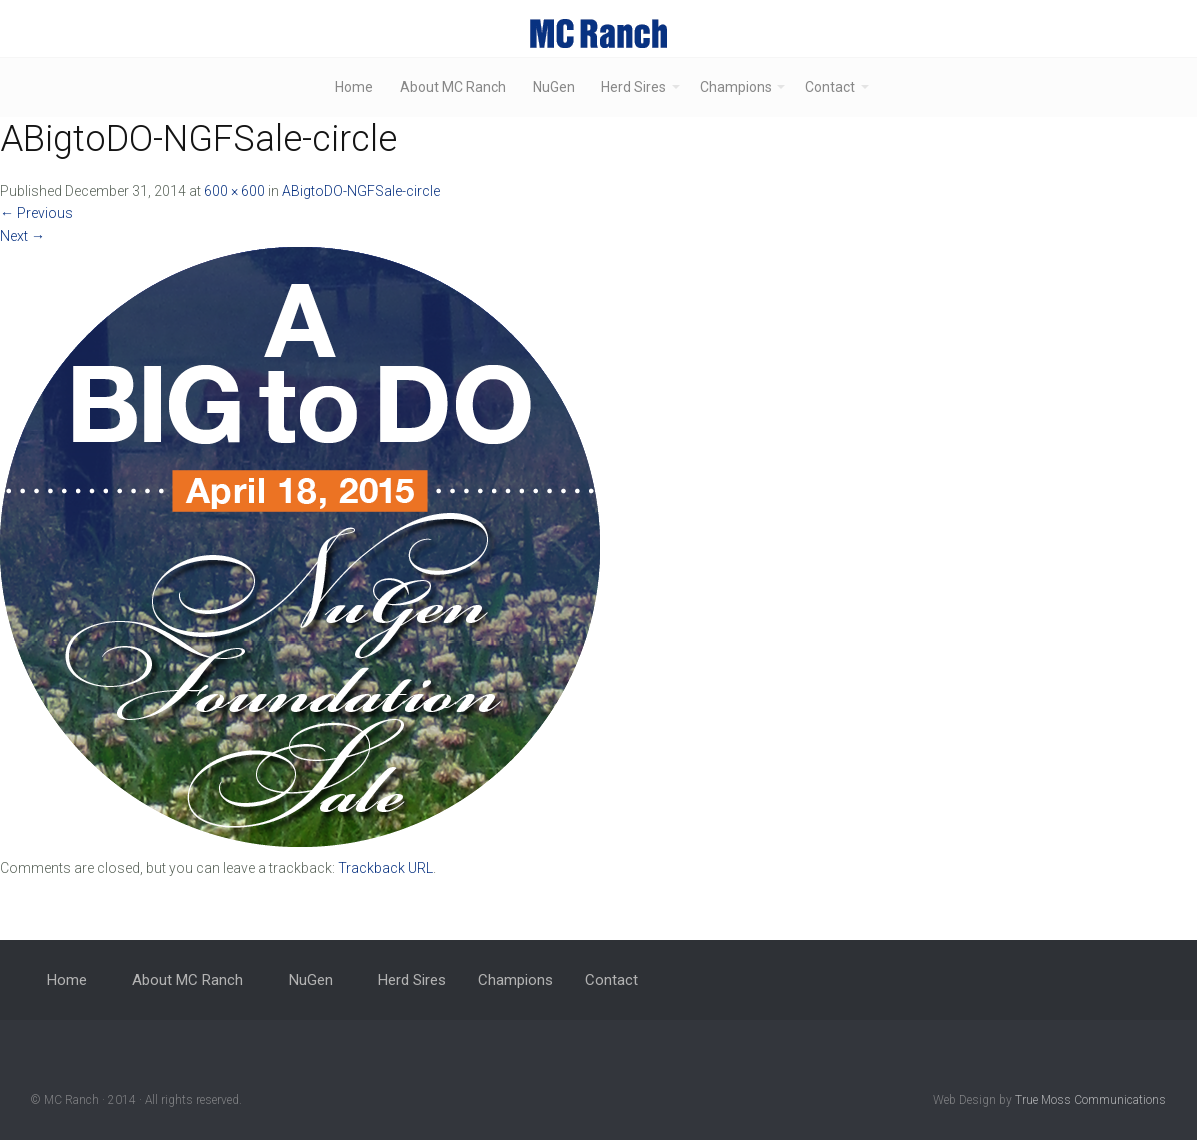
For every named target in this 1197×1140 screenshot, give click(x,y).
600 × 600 (234, 191)
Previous (36, 213)
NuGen (554, 87)
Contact (830, 87)
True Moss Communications (1090, 1100)
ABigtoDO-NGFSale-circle (361, 191)
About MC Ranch (453, 87)
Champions (736, 87)
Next (22, 236)
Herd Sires (633, 87)
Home (354, 87)
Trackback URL (385, 868)
